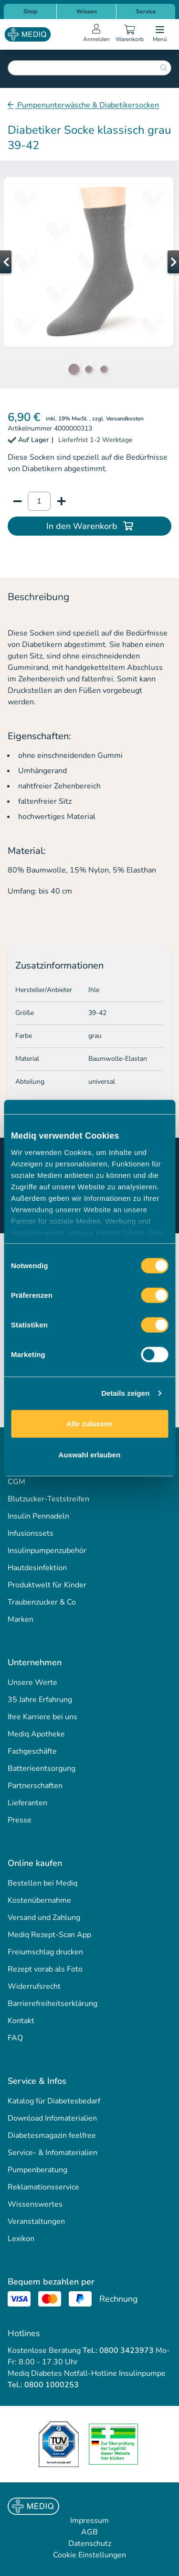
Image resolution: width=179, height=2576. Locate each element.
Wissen (86, 11)
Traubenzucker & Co (42, 1602)
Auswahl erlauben (90, 1455)
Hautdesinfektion (37, 1568)
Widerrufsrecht (34, 1986)
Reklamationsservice (43, 2187)
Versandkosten (125, 418)
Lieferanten (27, 1803)
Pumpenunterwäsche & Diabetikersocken (87, 105)
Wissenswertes (35, 2204)
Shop (30, 11)
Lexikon (21, 2238)
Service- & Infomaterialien (52, 2152)
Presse (20, 1820)
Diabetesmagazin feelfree (52, 2135)
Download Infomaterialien (52, 2118)
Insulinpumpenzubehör (47, 1550)
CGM (16, 1482)
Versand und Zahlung (44, 1917)
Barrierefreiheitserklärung (52, 2003)
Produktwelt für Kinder (47, 1585)
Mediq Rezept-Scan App (49, 1934)
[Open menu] (160, 34)
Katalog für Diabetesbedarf (54, 2101)
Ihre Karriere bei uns (42, 1717)
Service (146, 11)
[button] (19, 261)
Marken (20, 1619)
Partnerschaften (35, 1785)
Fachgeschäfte (32, 1751)
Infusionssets (30, 1533)
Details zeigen (125, 1393)
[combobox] (89, 67)
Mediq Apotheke (36, 1734)
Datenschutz (89, 2543)
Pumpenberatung (37, 2170)
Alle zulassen (89, 1423)
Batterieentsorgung (41, 1768)
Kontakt (21, 2021)
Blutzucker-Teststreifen (48, 1499)
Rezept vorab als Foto (45, 1969)
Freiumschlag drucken (45, 1952)
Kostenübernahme (39, 1900)
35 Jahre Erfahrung (40, 1699)
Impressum (89, 2520)
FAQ (15, 2038)
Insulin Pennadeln (38, 1516)
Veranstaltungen (36, 2221)
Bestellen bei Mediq (42, 1883)
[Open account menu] (96, 34)
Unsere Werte (32, 1682)
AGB (89, 2532)
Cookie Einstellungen (89, 2555)
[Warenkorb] (129, 34)
